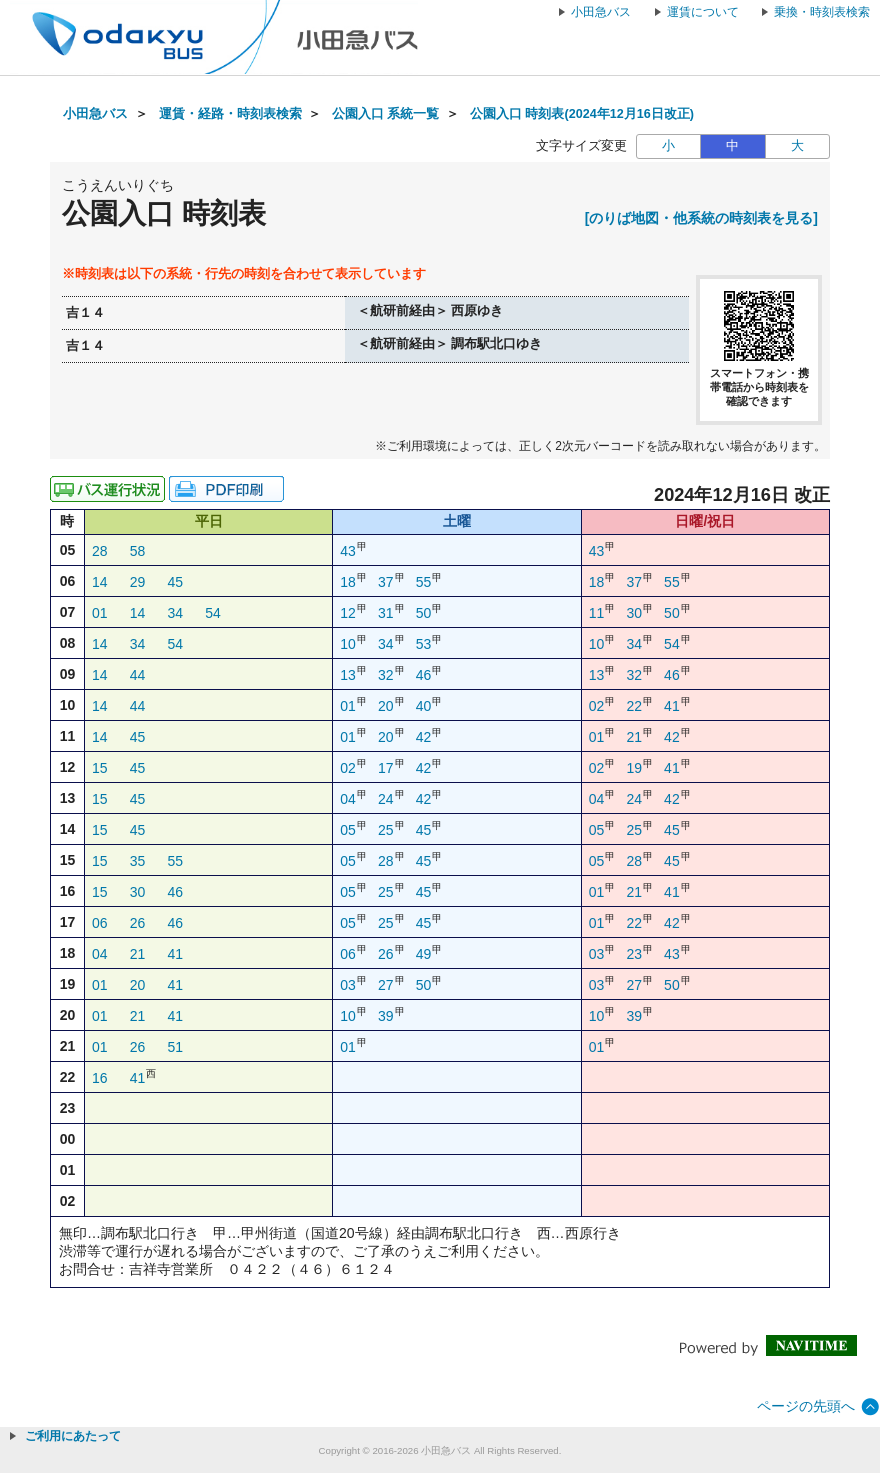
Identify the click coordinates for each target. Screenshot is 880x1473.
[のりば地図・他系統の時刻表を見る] (701, 218)
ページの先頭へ (806, 1406)
